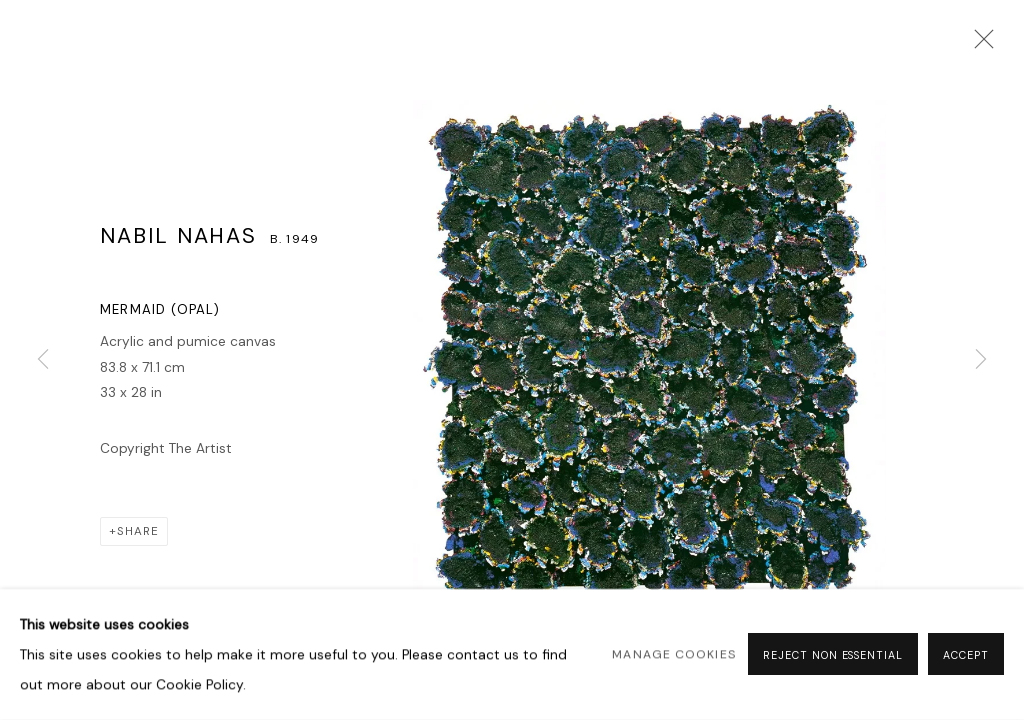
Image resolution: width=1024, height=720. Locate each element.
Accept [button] (966, 656)
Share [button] (138, 531)
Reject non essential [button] (833, 656)
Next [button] (981, 360)
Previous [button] (43, 360)
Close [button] (979, 45)
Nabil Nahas (178, 236)
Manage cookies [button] (673, 655)
